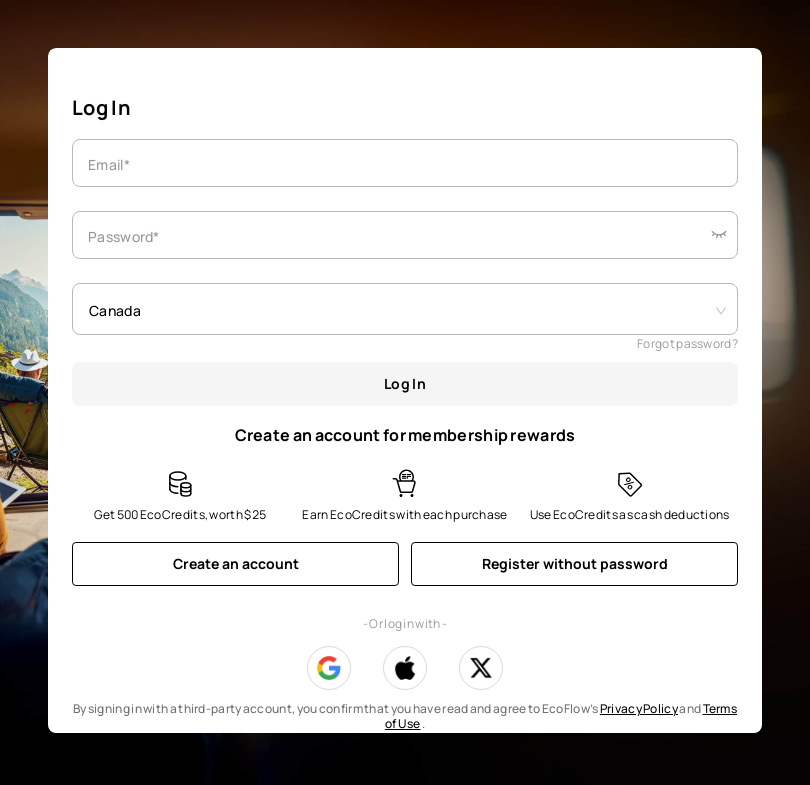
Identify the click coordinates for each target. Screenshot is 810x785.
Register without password (575, 563)
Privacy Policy (639, 708)
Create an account (236, 563)
